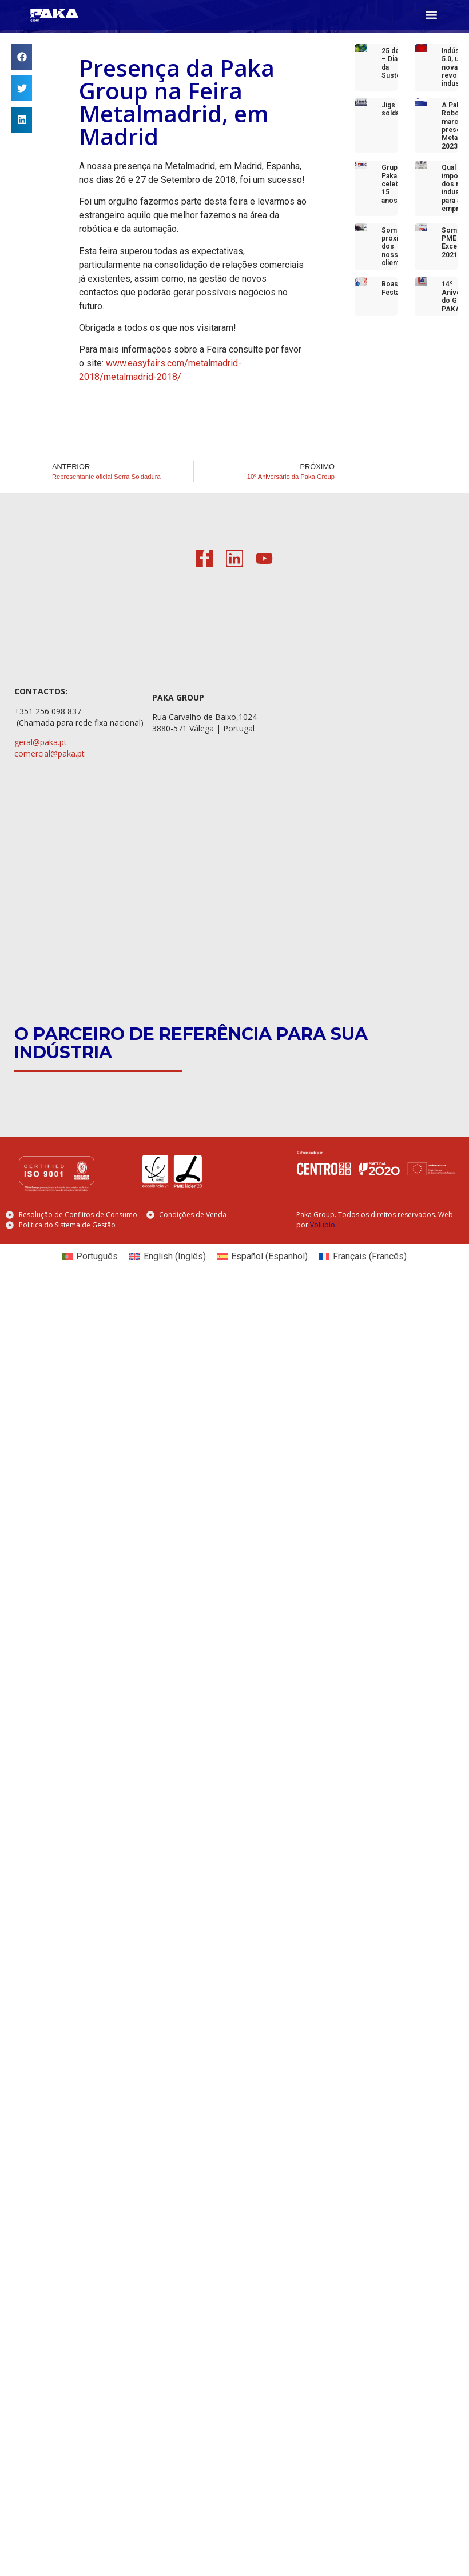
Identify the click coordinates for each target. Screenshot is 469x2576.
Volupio (322, 1225)
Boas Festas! (393, 288)
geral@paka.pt (40, 742)
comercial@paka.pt (49, 753)
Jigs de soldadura (397, 109)
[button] (431, 15)
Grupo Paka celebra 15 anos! (393, 184)
